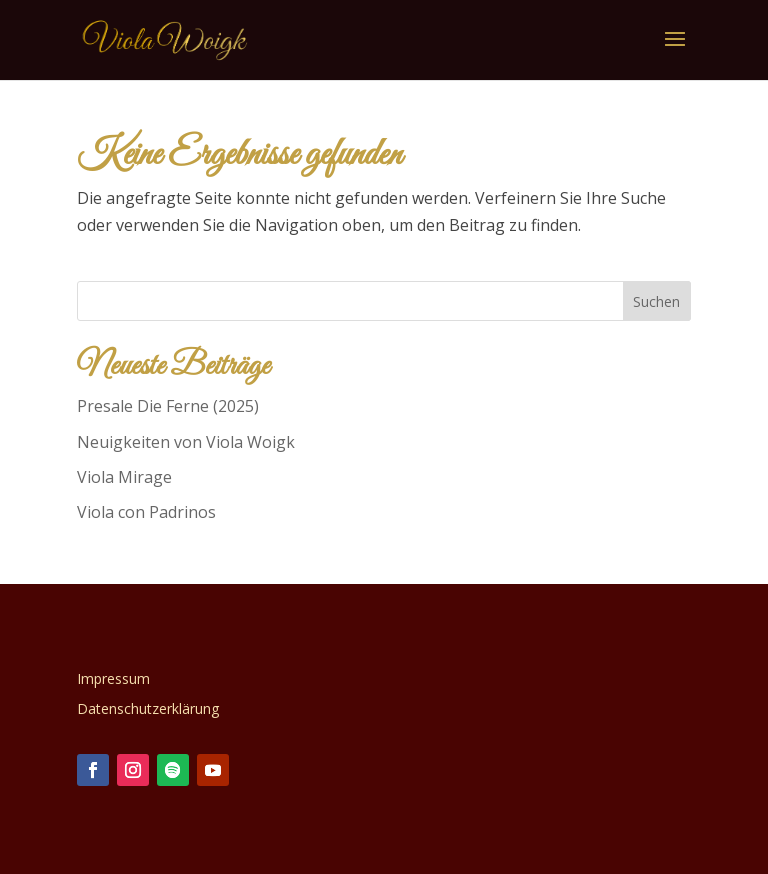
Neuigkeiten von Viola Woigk (186, 442)
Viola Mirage (124, 477)
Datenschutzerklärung (148, 710)
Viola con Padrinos (146, 512)
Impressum (113, 680)
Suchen (656, 301)
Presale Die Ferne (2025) (168, 406)
